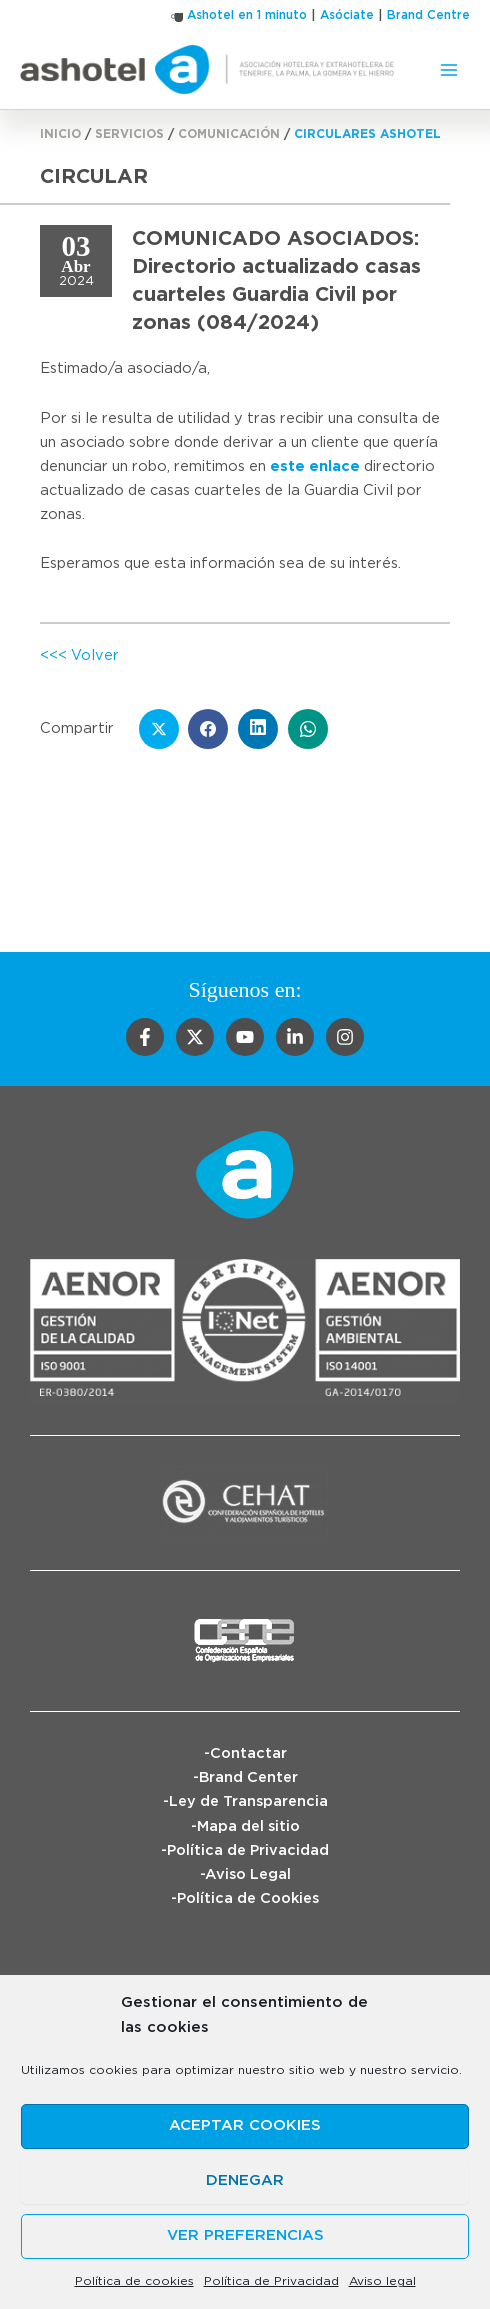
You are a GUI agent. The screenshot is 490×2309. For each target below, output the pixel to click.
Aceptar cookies (245, 2125)
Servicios (129, 134)
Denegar (245, 2180)
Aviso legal (382, 2281)
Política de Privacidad (271, 2281)
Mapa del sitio (248, 1826)
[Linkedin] (295, 1037)
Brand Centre (428, 15)
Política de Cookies (248, 1898)
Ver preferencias (245, 2235)
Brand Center (248, 1777)
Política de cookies (134, 2281)
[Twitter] (195, 1037)
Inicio (60, 134)
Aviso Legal (248, 1874)
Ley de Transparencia (248, 1801)
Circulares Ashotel (367, 134)
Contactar (248, 1753)
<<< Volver (79, 655)
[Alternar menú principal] (449, 70)
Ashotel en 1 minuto (247, 15)
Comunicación (229, 134)
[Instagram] (345, 1037)
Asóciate (347, 15)
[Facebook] (145, 1037)
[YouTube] (245, 1037)
